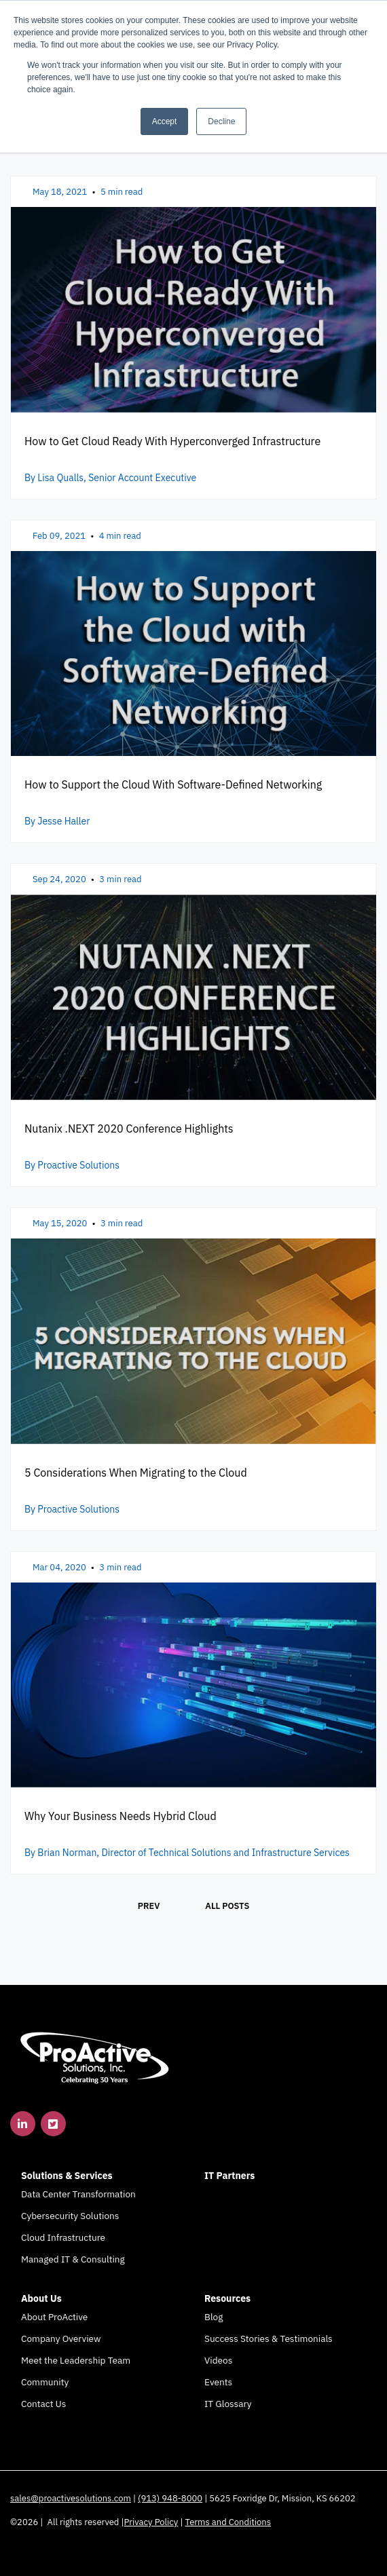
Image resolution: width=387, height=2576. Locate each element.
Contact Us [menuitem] (43, 2404)
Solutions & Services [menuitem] (67, 2176)
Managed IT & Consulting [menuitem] (73, 2259)
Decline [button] (221, 121)
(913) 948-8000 (170, 2498)
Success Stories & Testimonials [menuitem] (268, 2338)
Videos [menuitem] (218, 2360)
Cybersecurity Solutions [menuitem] (70, 2216)
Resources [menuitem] (227, 2298)
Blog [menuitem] (213, 2317)
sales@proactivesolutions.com (70, 2498)
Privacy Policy (151, 2522)
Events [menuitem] (218, 2382)
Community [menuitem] (45, 2382)
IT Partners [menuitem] (229, 2176)
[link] (95, 2056)
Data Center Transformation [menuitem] (78, 2194)
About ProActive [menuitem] (54, 2317)
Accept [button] (164, 121)
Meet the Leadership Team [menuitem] (75, 2360)
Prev (149, 1906)
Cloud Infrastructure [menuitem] (63, 2237)
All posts (227, 1906)
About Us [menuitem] (41, 2298)
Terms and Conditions (228, 2522)
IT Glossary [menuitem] (227, 2404)
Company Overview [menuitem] (60, 2338)
